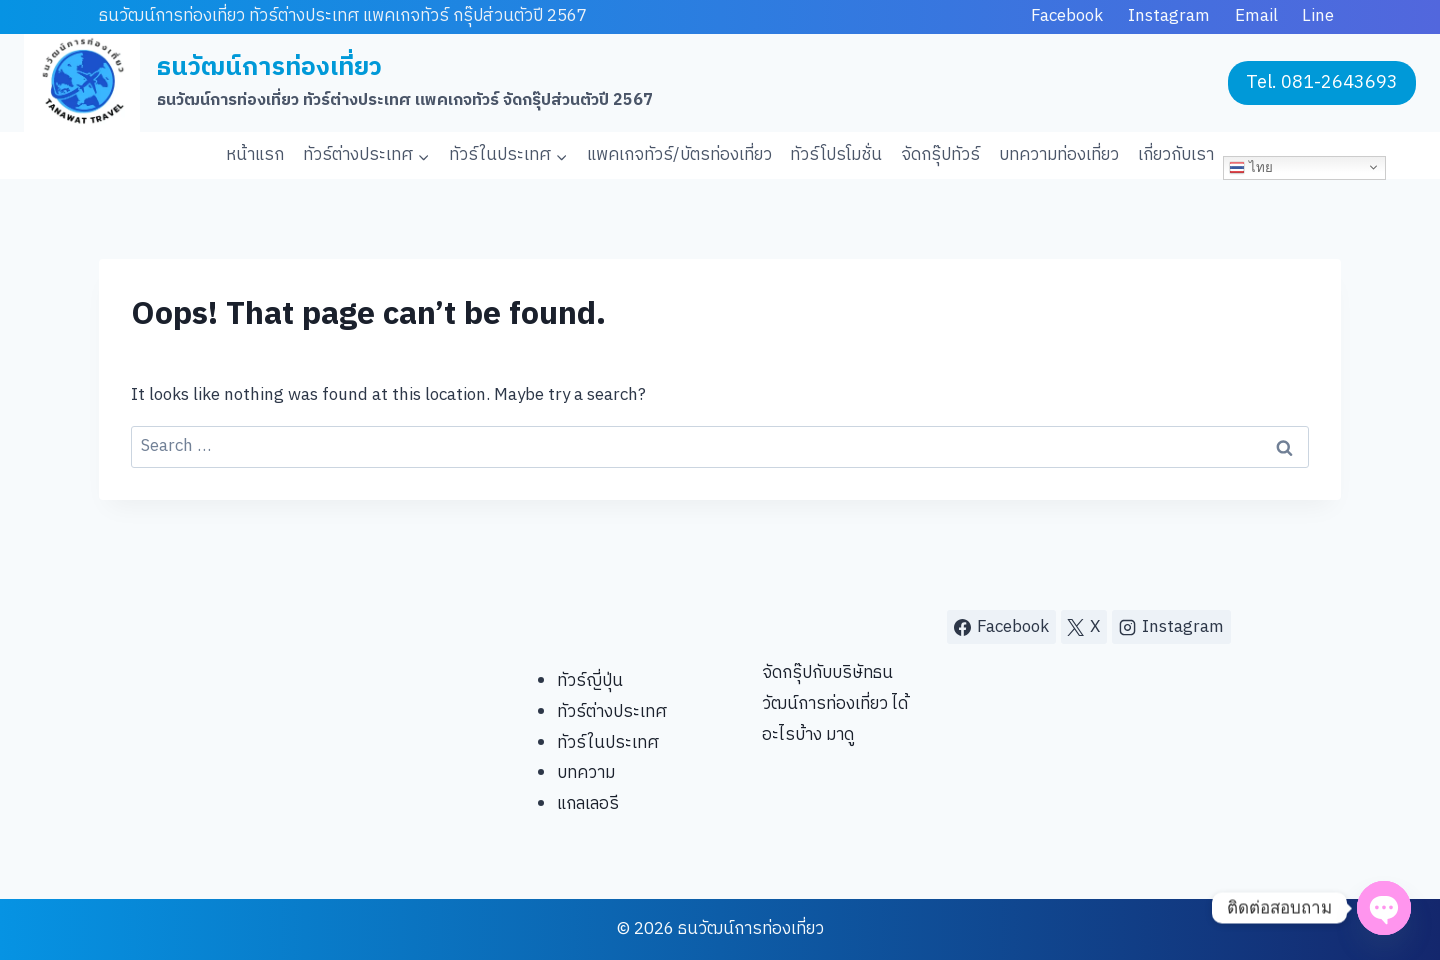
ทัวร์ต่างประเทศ (612, 712)
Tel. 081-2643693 (1322, 83)
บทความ (586, 773)
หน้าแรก (255, 155)
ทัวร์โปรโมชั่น (836, 155)
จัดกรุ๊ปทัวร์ (940, 155)
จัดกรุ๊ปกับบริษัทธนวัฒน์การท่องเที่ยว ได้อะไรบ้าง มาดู (835, 703)
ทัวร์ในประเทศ (608, 743)
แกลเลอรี (588, 804)
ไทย (1251, 167)
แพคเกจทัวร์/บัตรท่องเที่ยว (679, 155)
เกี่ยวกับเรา (1176, 155)
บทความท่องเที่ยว (1059, 155)
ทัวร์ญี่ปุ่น (590, 681)
